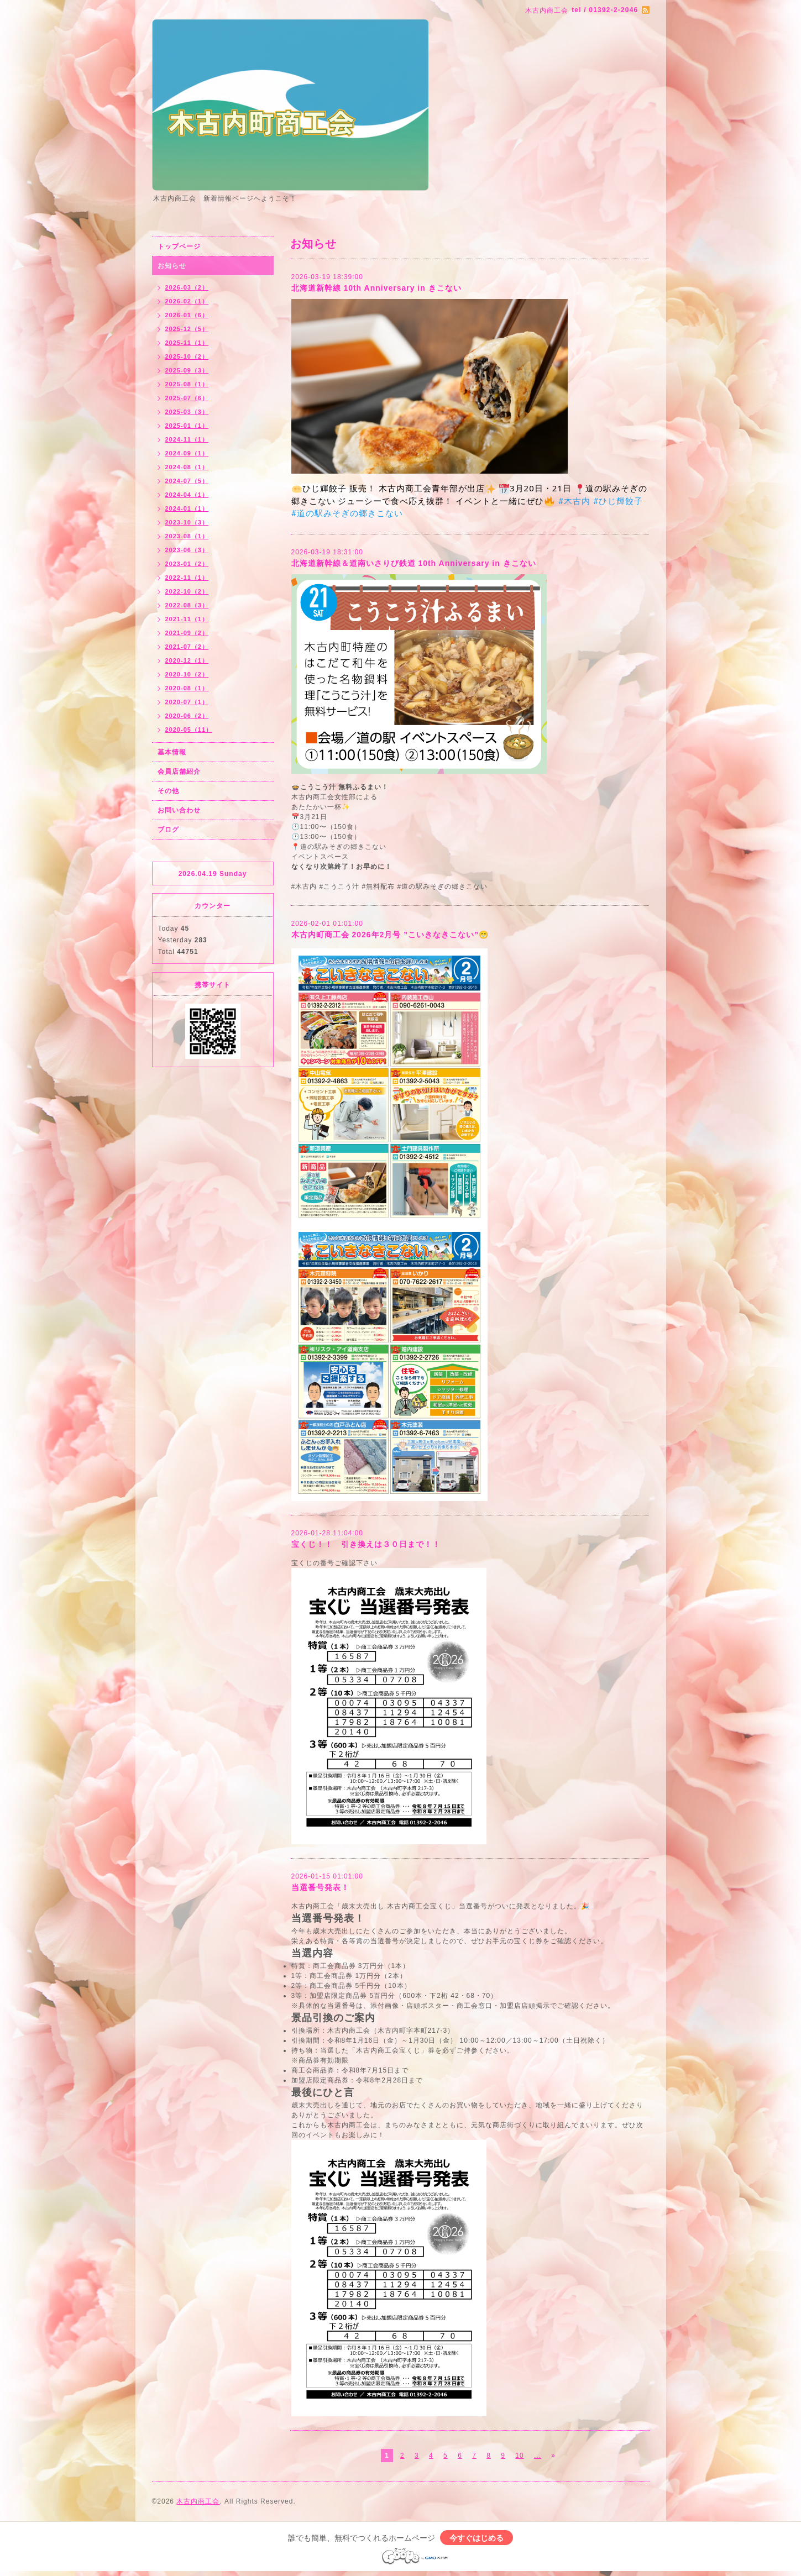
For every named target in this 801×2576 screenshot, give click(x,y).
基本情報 (172, 752)
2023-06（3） (187, 550)
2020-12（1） (187, 660)
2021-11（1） (187, 619)
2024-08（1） (187, 467)
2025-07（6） (187, 398)
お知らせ (172, 266)
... (537, 2455)
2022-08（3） (187, 605)
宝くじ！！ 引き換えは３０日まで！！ (366, 1544)
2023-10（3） (187, 522)
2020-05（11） (189, 729)
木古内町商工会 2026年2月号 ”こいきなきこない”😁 (390, 934)
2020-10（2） (187, 674)
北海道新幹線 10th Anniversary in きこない (376, 288)
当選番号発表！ (320, 1887)
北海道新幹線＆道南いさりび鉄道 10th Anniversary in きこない (413, 563)
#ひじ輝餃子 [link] (618, 501)
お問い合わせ (179, 810)
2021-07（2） (187, 646)
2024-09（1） (187, 453)
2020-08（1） (187, 688)
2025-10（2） (187, 356)
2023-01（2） (187, 563)
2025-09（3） (187, 370)
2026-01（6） (187, 315)
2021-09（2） (187, 632)
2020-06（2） (187, 715)
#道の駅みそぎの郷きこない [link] (347, 513)
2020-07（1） (187, 702)
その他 (168, 791)
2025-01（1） (187, 425)
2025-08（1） (187, 384)
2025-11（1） (187, 342)
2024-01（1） (187, 508)
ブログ (168, 829)
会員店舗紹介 (179, 771)
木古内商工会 (197, 2501)
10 (519, 2455)
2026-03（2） (187, 287)
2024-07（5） (187, 481)
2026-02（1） (187, 301)
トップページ (179, 246)
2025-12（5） (187, 329)
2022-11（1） (187, 577)
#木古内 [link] (574, 501)
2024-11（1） (187, 439)
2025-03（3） (187, 411)
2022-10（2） (187, 591)
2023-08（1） (187, 536)
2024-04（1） (187, 494)
